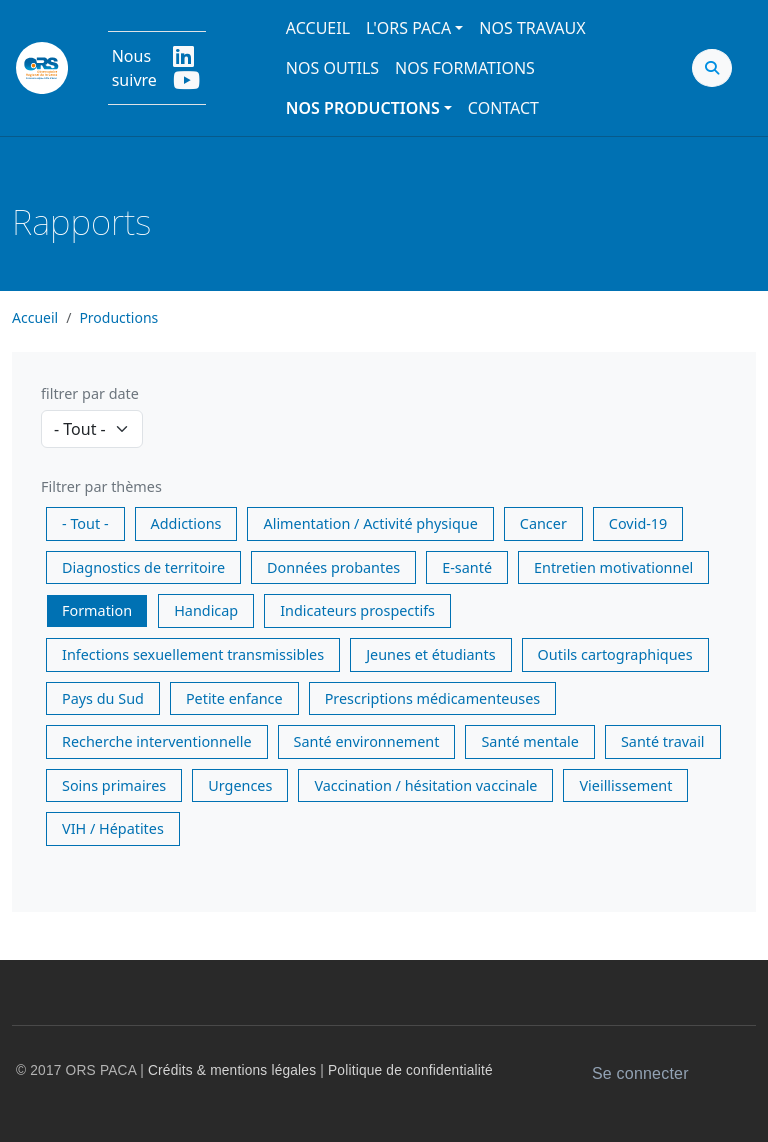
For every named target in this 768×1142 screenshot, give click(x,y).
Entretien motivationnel (613, 567)
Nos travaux (532, 28)
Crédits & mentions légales (232, 1070)
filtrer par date (90, 393)
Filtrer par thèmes (101, 486)
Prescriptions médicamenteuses (433, 698)
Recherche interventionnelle (157, 741)
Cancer (543, 523)
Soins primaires (114, 785)
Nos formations (465, 68)
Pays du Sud (103, 698)
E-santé (467, 567)
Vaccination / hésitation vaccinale (425, 785)
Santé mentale (529, 741)
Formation (97, 610)
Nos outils (332, 68)
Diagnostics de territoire (143, 567)
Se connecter (640, 1073)
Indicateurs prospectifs (357, 610)
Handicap (206, 610)
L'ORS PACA (408, 28)
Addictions (186, 523)
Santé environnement (367, 741)
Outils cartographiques (615, 654)
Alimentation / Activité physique (370, 523)
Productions (118, 317)
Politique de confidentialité (410, 1070)
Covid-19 (638, 523)
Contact (503, 108)
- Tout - (85, 523)
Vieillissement (625, 785)
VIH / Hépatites (113, 828)
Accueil (318, 28)
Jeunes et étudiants (430, 654)
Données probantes (333, 567)
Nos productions (363, 108)
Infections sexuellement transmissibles (193, 654)
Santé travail (663, 741)
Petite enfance (234, 698)
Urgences (240, 785)
